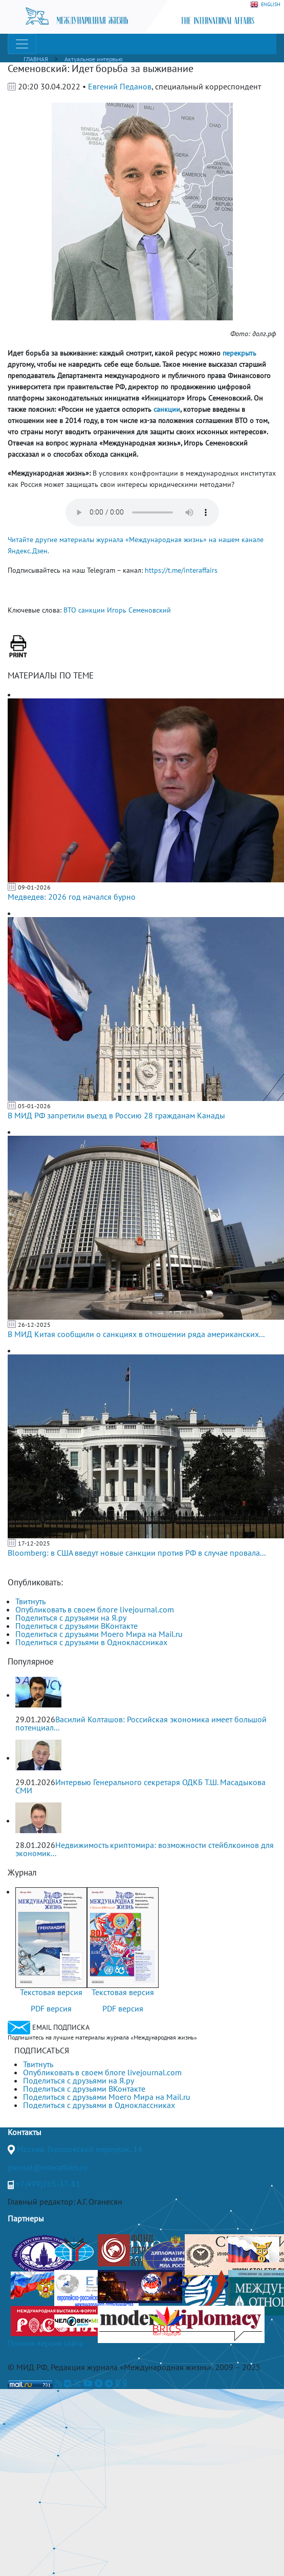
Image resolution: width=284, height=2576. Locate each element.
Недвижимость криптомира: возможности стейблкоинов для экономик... (144, 1849)
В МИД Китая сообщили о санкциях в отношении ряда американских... (136, 1334)
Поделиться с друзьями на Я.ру (70, 1617)
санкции (91, 610)
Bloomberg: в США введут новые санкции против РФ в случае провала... (137, 1553)
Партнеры (26, 2218)
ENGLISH (265, 5)
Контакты (24, 2132)
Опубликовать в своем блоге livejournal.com (94, 1609)
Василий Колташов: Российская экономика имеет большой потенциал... (141, 1723)
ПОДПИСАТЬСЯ (41, 2050)
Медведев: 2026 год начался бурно (72, 897)
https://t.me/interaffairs (181, 570)
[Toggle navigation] (22, 44)
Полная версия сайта (45, 2343)
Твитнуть (30, 1601)
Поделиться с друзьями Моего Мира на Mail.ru (99, 1634)
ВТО (69, 610)
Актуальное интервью (93, 59)
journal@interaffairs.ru (48, 2167)
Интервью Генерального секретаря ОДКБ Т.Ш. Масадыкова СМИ (140, 1786)
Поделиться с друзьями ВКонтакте (76, 1626)
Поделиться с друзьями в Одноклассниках (91, 1642)
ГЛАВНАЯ (36, 59)
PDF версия (51, 2008)
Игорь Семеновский (139, 610)
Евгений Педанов (119, 86)
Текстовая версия (51, 1992)
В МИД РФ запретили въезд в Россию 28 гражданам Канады (116, 1115)
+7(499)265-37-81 (48, 2184)
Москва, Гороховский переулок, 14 (79, 2149)
